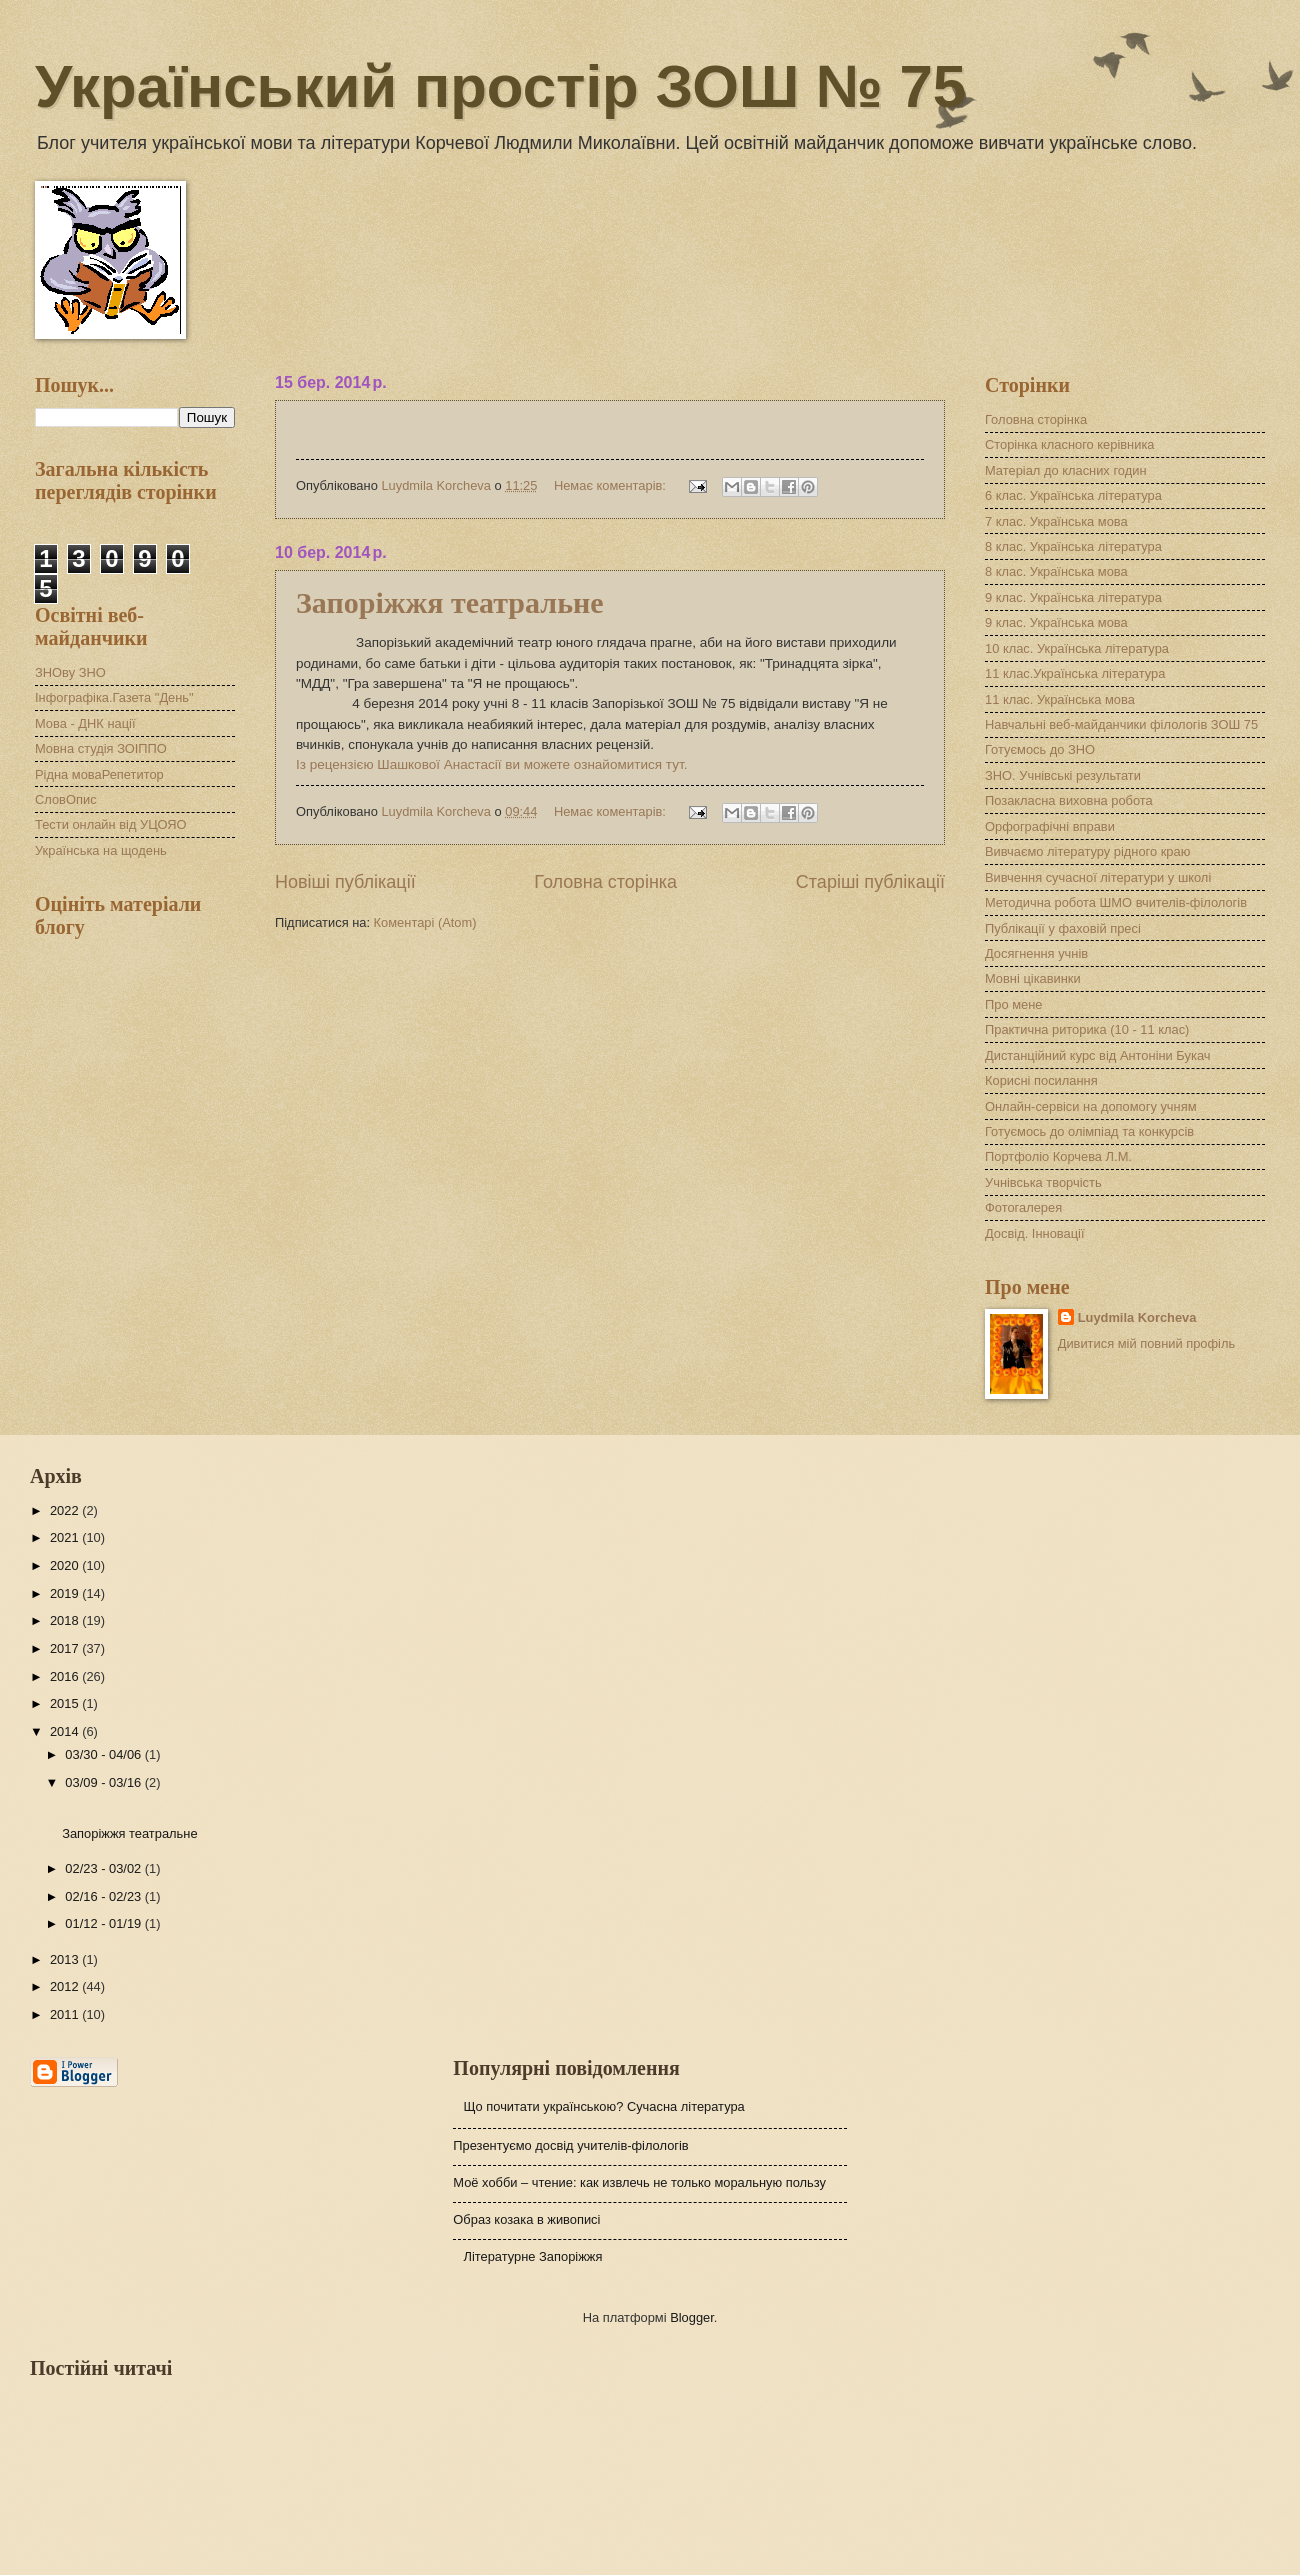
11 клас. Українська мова (1060, 699)
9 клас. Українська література (1073, 597)
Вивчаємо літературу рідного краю (1087, 851)
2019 (66, 1593)
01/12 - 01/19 (104, 1923)
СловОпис (66, 799)
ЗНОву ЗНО (70, 672)
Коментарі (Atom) (425, 922)
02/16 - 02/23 (104, 1896)
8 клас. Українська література (1073, 546)
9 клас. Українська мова (1056, 622)
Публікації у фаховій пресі (1063, 928)
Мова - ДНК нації (85, 723)
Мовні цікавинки (1033, 978)
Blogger (692, 2317)
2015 (66, 1703)
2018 (66, 1620)
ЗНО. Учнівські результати (1063, 775)
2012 (66, 1986)
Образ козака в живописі (526, 2219)
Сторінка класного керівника (1069, 444)
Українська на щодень (101, 850)
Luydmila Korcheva (1137, 1317)
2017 (66, 1648)
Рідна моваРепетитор (99, 774)
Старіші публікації (870, 882)
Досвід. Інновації (1034, 1233)
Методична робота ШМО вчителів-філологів (1116, 902)
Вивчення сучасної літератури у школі (1098, 877)
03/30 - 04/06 (104, 1754)
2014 (66, 1731)
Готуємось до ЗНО (1040, 749)
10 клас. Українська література (1077, 648)
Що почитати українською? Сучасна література (603, 2106)
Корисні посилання (1041, 1080)
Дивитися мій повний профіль (1147, 1343)
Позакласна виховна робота (1069, 800)
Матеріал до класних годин (1066, 470)
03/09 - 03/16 (104, 1782)
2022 (66, 1510)
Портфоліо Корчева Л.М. (1058, 1156)
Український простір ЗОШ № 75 (500, 86)
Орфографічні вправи (1050, 826)
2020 (66, 1565)
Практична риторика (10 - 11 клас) (1087, 1029)
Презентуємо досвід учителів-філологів (570, 2145)
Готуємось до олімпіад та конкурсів (1089, 1131)
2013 (66, 1959)
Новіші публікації (345, 882)
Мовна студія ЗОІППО (101, 748)
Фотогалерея (1023, 1207)
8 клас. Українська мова (1056, 571)
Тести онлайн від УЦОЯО (110, 824)
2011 (66, 2014)
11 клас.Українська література (1075, 673)
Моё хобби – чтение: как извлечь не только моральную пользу (639, 2182)
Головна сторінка (605, 882)
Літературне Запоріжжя (532, 2256)
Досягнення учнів (1036, 953)
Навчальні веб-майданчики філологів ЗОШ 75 (1121, 724)
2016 (66, 1676)
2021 (66, 1537)
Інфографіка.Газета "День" (114, 697)
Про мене (1013, 1004)
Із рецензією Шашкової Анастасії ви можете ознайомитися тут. (491, 764)
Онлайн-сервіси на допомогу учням (1091, 1106)
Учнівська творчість (1043, 1182)
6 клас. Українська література (1073, 495)
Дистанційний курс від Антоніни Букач (1097, 1055)
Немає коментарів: (612, 485)
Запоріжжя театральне (450, 602)
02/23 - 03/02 (104, 1868)
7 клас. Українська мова (1056, 521)
